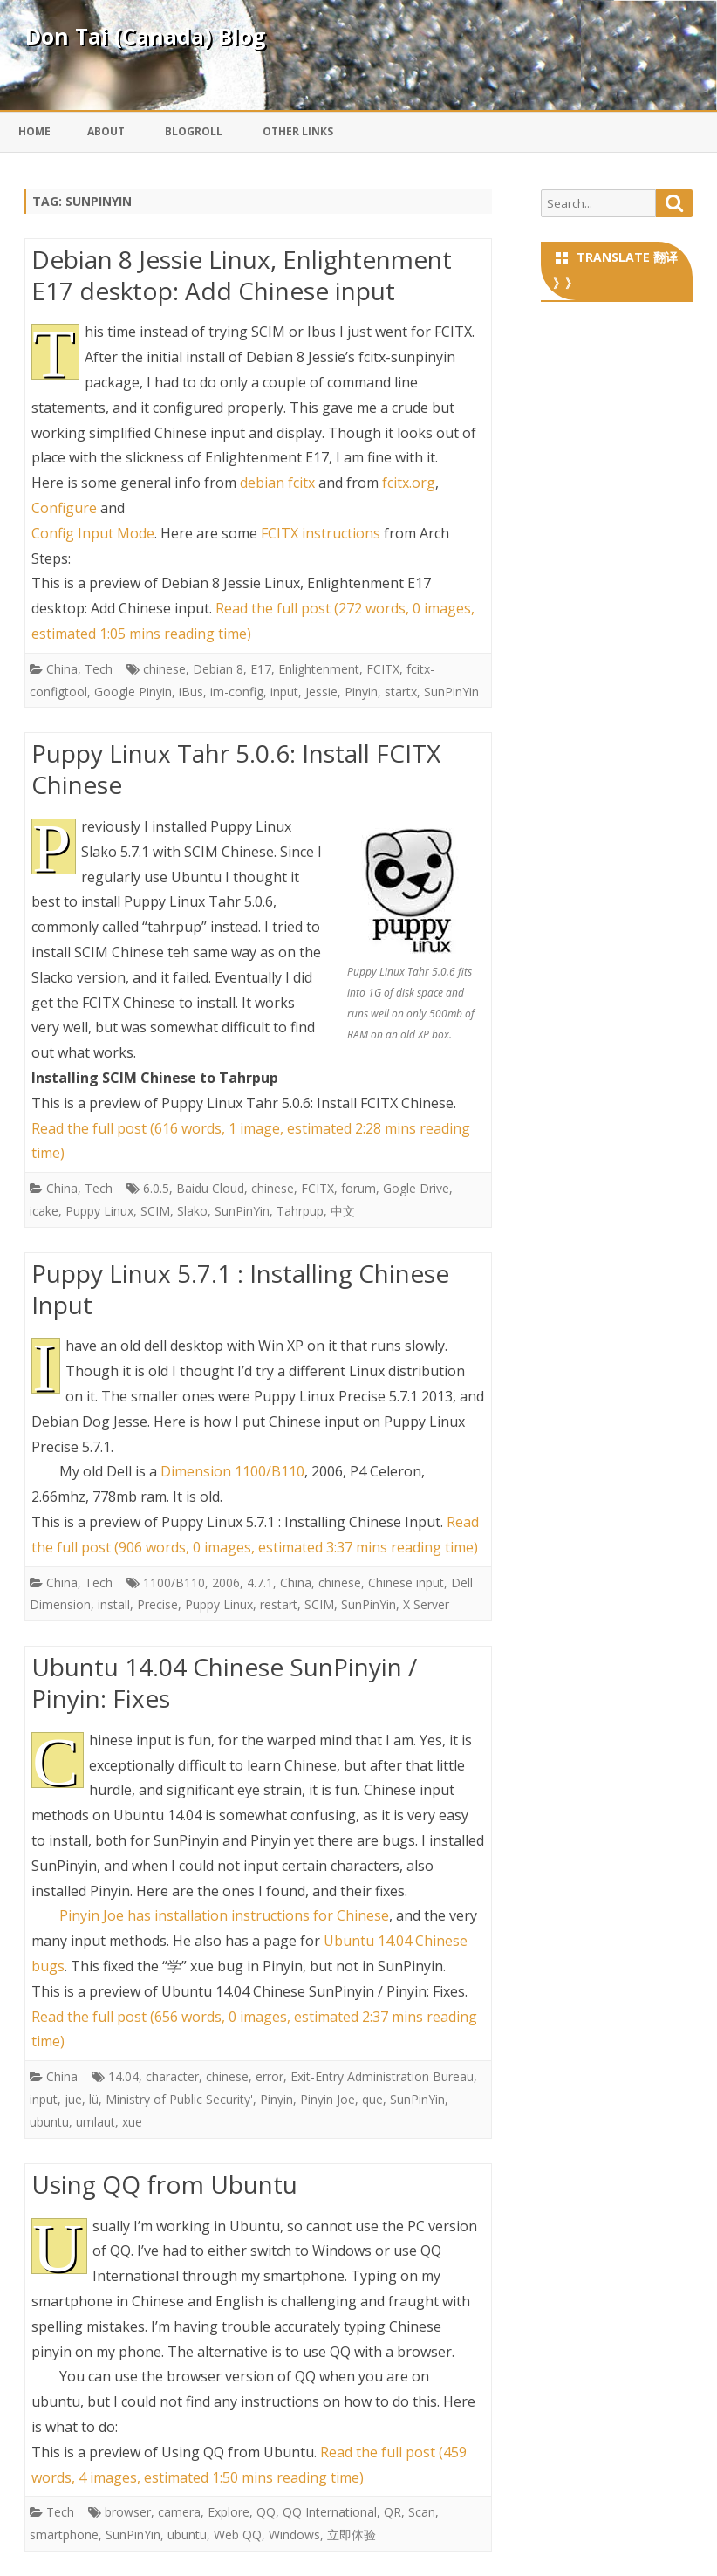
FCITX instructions (320, 533)
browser (128, 2512)
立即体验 (351, 2534)
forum (358, 1188)
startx (401, 691)
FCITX (382, 669)
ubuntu (49, 2122)
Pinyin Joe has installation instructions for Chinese (224, 1915)
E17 (260, 669)
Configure (64, 507)
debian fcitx (277, 482)
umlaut (95, 2122)
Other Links (298, 131)
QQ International (330, 2512)
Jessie (321, 691)
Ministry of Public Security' (179, 2099)
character (172, 2076)
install (114, 1604)
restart (278, 1604)
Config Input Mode (92, 533)
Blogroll (193, 131)
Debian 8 (218, 669)
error (269, 2076)
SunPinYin (451, 691)
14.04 (123, 2076)
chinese (164, 669)
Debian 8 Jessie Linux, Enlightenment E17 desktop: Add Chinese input (241, 275)
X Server (426, 1604)
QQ (266, 2512)
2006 (226, 1582)
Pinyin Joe (327, 2099)
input (284, 691)
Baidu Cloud (210, 1188)
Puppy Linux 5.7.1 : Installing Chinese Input (240, 1289)
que (372, 2099)
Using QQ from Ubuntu (164, 2184)
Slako (192, 1210)
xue (132, 2122)
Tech (99, 669)
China (62, 669)
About (106, 131)
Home (34, 131)
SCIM (155, 1210)
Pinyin (361, 691)
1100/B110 (174, 1582)
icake (44, 1210)
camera (179, 2512)
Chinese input (406, 1582)
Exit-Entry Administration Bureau (382, 2076)
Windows (294, 2534)
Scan (421, 2512)
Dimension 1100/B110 (232, 1471)
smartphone (64, 2534)
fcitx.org (408, 482)
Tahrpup (300, 1210)
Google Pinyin (133, 691)
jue (73, 2099)
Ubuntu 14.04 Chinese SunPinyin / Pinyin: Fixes (224, 1682)
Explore (228, 2512)
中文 (343, 1210)
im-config (236, 691)
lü (94, 2099)
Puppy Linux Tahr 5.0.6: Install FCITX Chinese (235, 768)
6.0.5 (156, 1188)
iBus (191, 691)
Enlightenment (318, 669)
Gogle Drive (416, 1188)
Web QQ (238, 2534)
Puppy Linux (99, 1210)
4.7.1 (260, 1582)
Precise (157, 1604)
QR (392, 2512)
